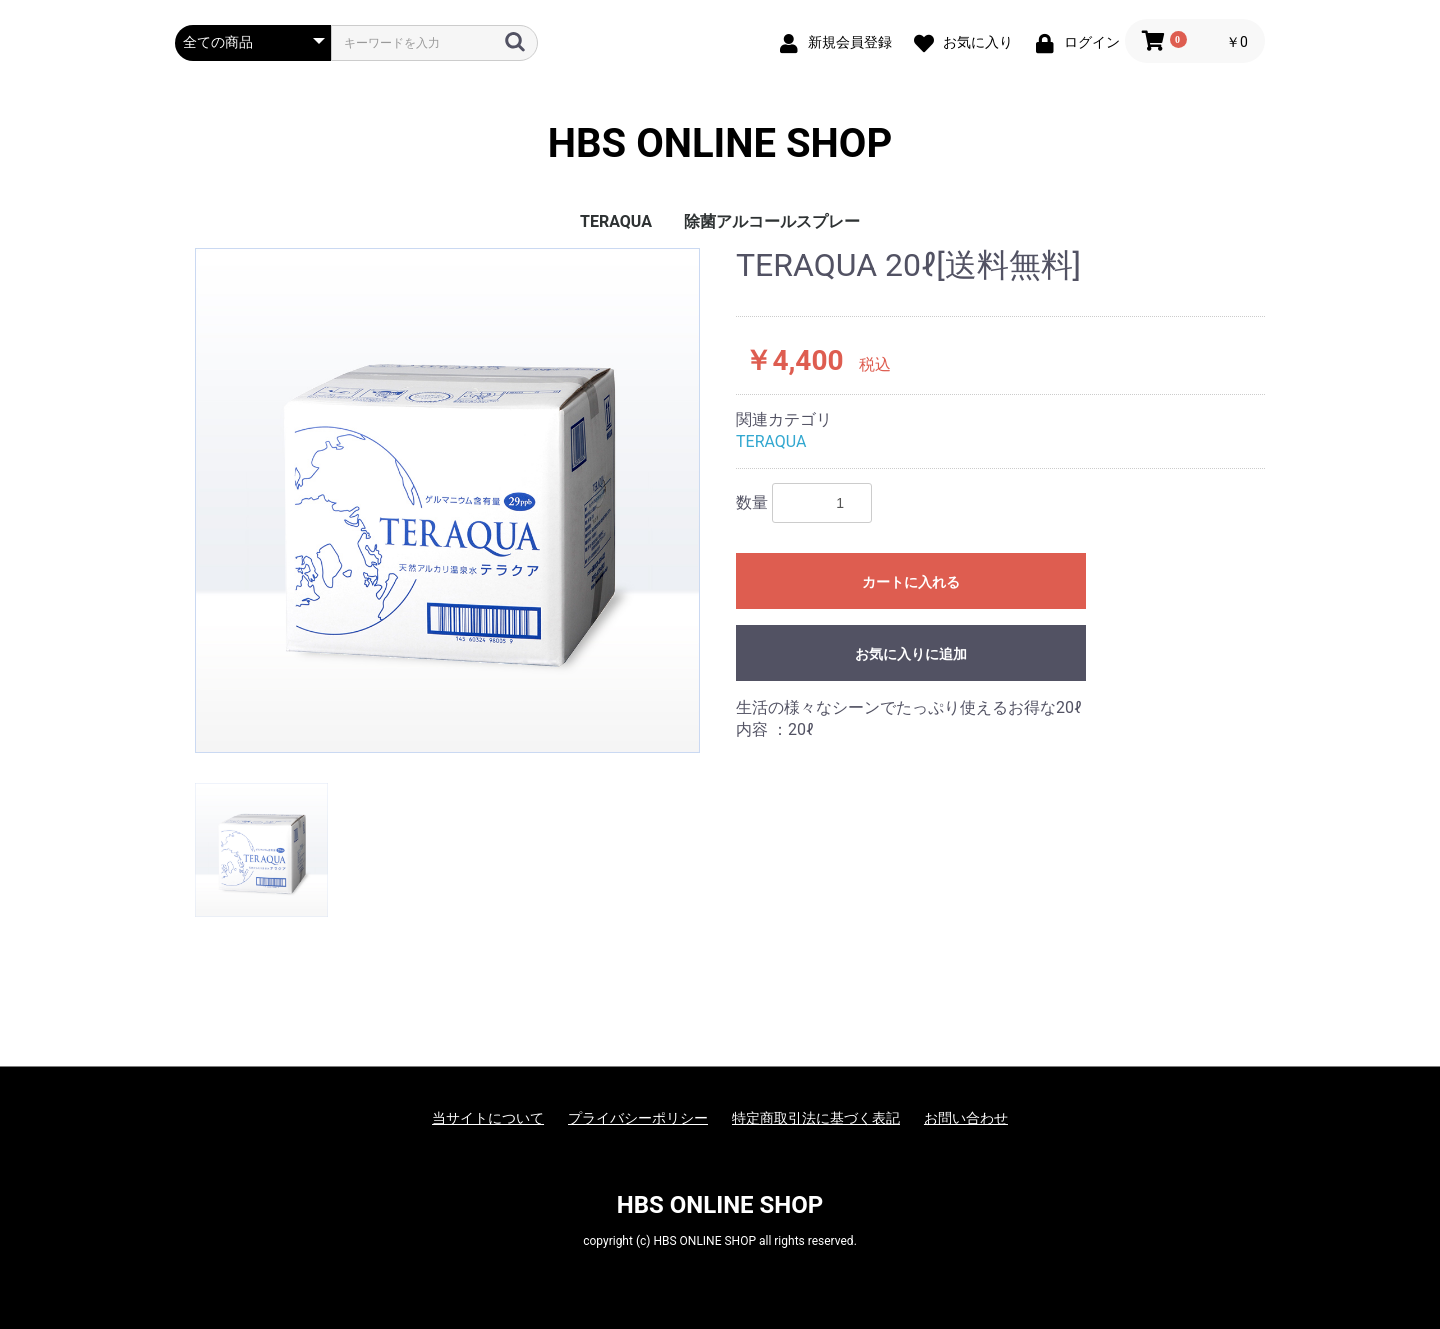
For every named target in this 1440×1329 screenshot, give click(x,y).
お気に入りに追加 (911, 654)
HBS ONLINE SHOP (720, 144)
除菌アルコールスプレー (772, 221)
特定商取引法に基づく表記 (816, 1118)
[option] (447, 500)
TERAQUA (616, 221)
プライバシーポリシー (638, 1118)
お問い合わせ (966, 1118)
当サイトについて (488, 1118)
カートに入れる (911, 582)
